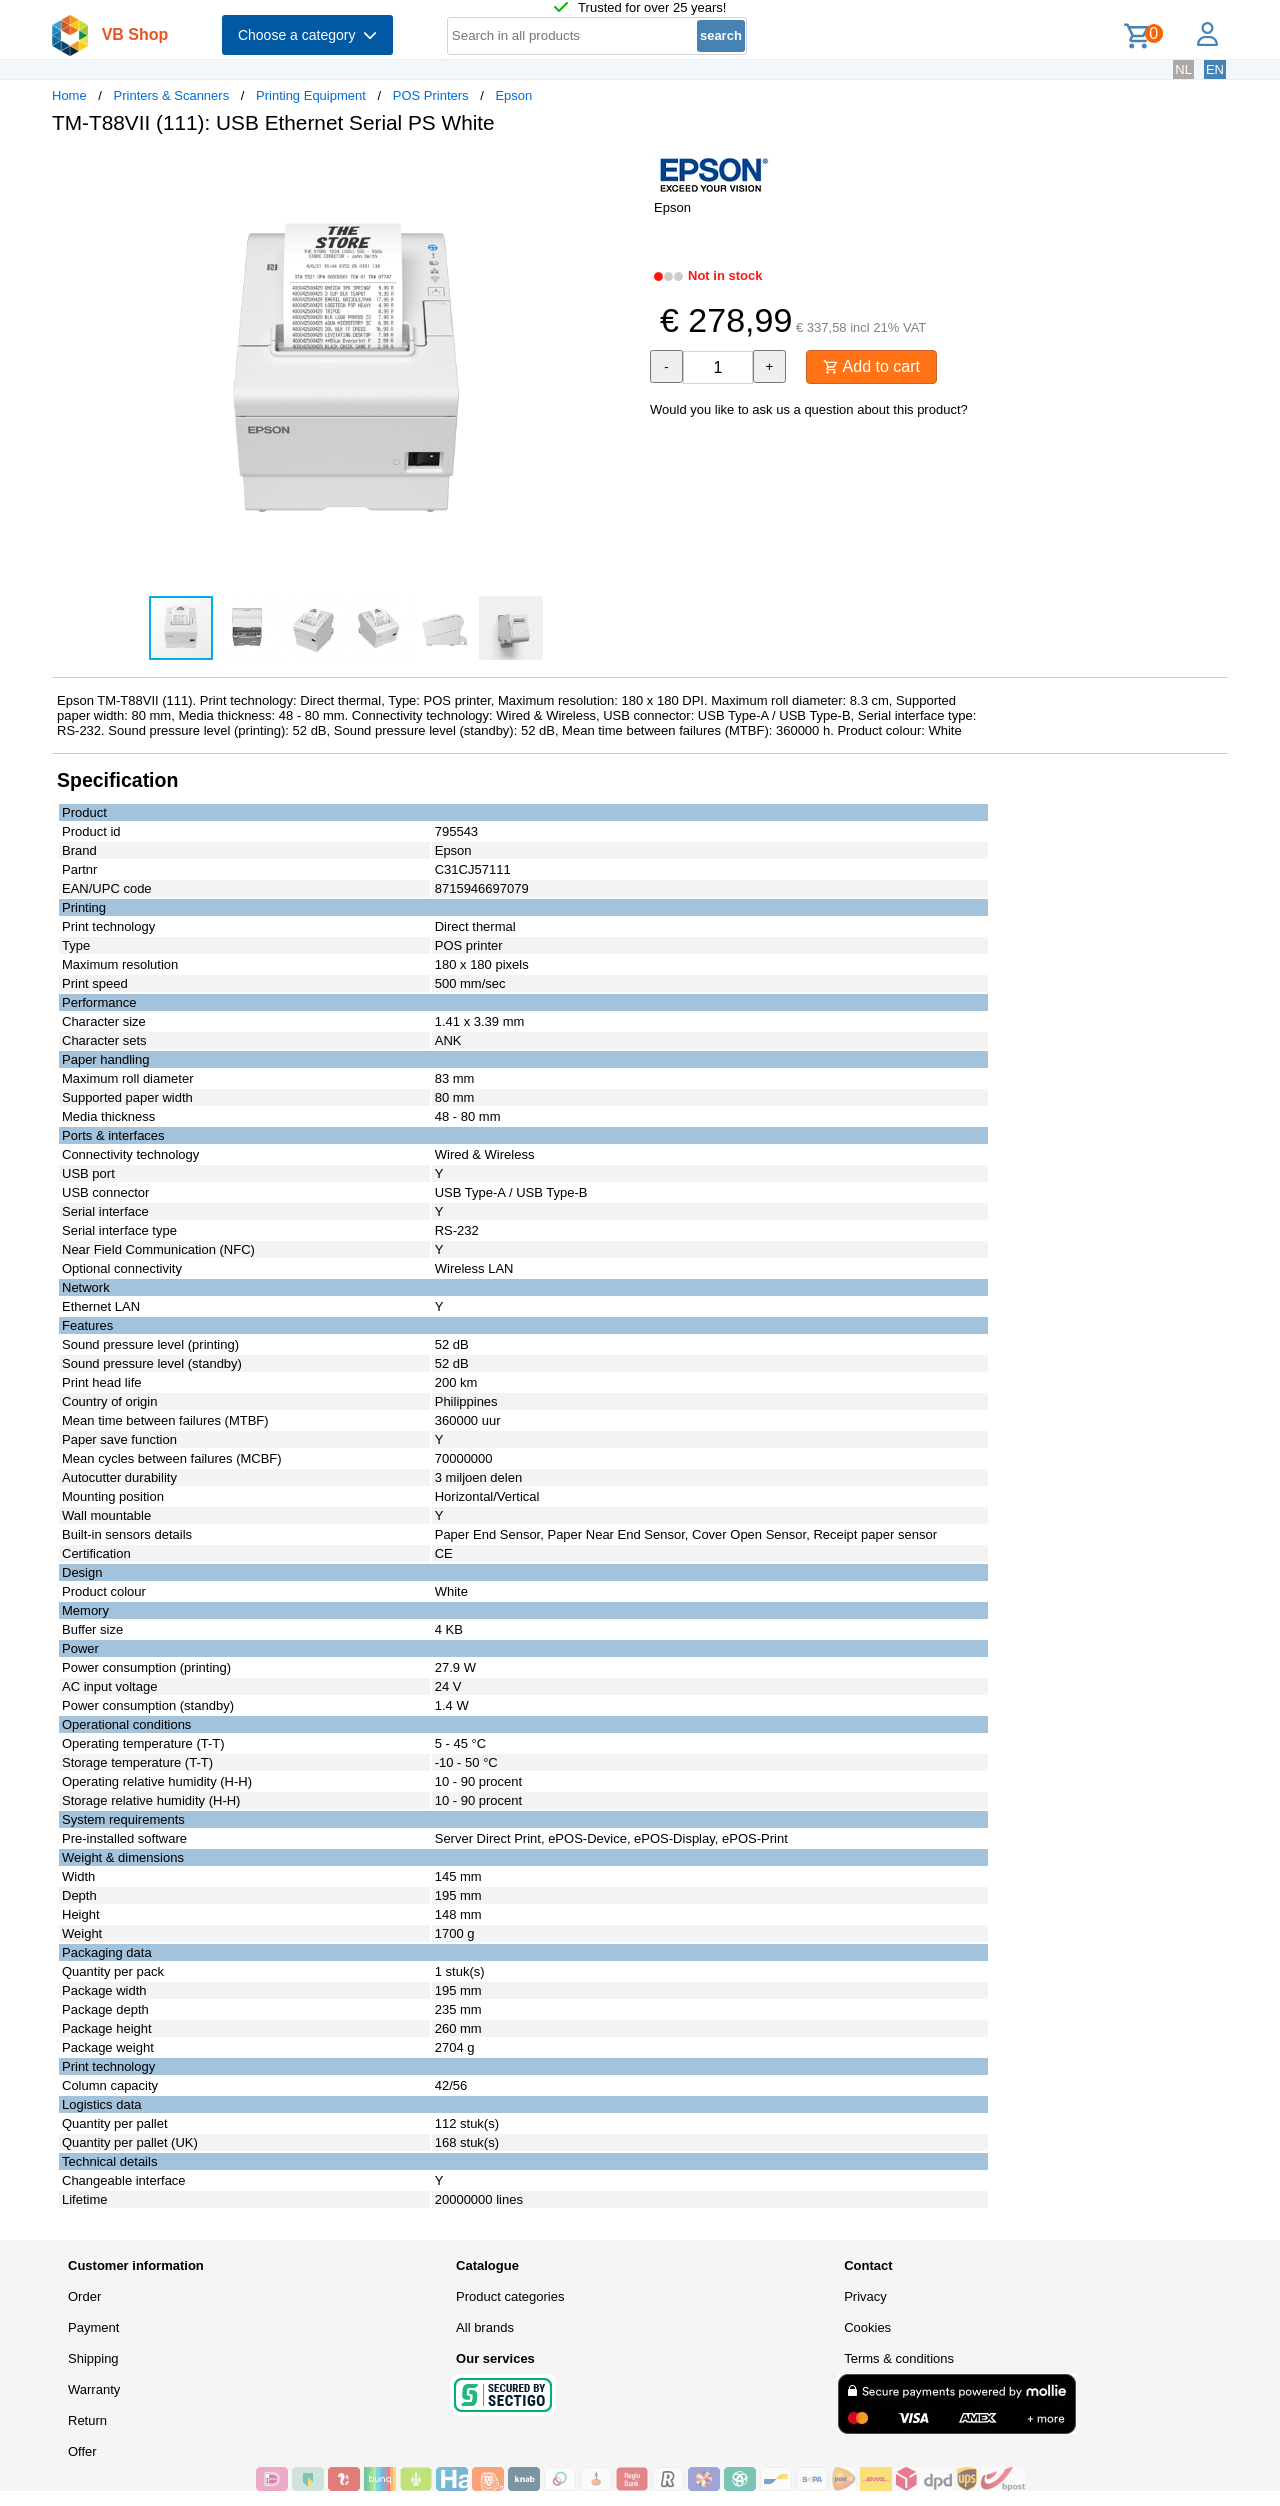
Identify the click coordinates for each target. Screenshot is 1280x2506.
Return (87, 2420)
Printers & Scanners (172, 95)
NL (1183, 69)
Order (84, 2296)
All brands (485, 2327)
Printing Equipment (311, 95)
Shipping (93, 2358)
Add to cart (871, 366)
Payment (93, 2327)
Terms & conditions (899, 2358)
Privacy (865, 2296)
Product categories (510, 2296)
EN (1215, 69)
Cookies (867, 2327)
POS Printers (431, 95)
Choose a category (307, 35)
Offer (82, 2451)
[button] (622, 171)
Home (69, 95)
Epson (513, 95)
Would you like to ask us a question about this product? (809, 409)
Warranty (94, 2389)
